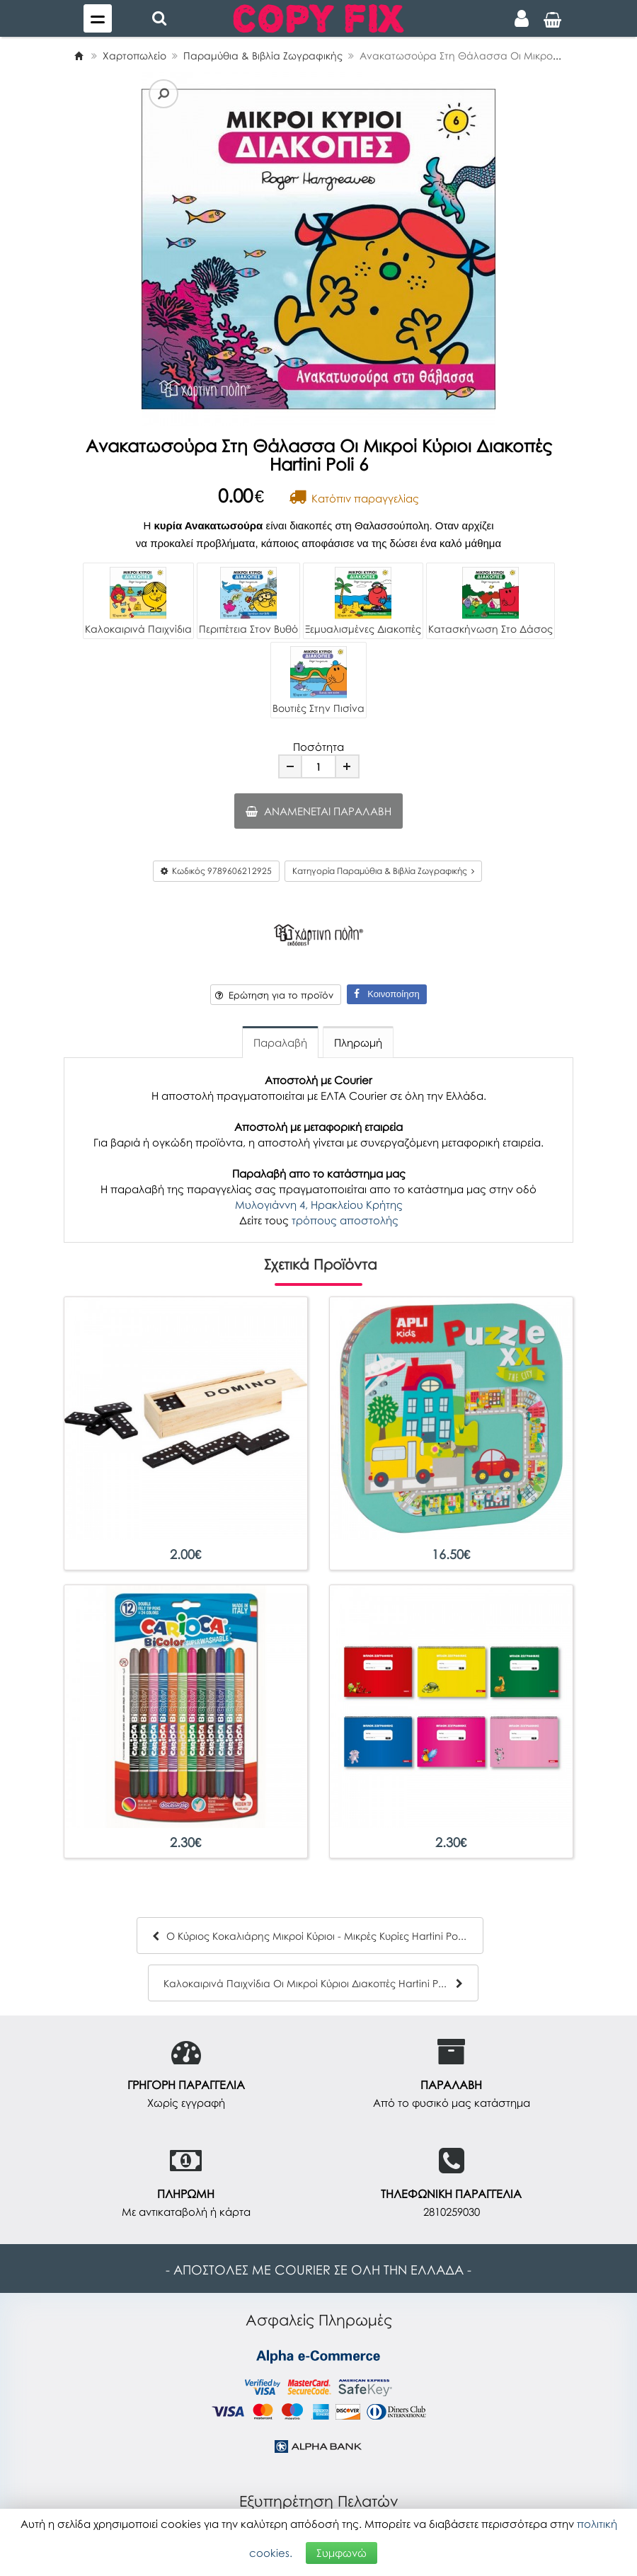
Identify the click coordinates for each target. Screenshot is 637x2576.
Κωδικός (216, 871)
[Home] (78, 56)
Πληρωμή (358, 1042)
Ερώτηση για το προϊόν (274, 995)
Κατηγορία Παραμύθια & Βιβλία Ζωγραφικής (383, 871)
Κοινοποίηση (386, 994)
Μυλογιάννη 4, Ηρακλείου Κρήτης (319, 1204)
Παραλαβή (280, 1042)
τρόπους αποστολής (345, 1220)
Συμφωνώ (341, 2552)
